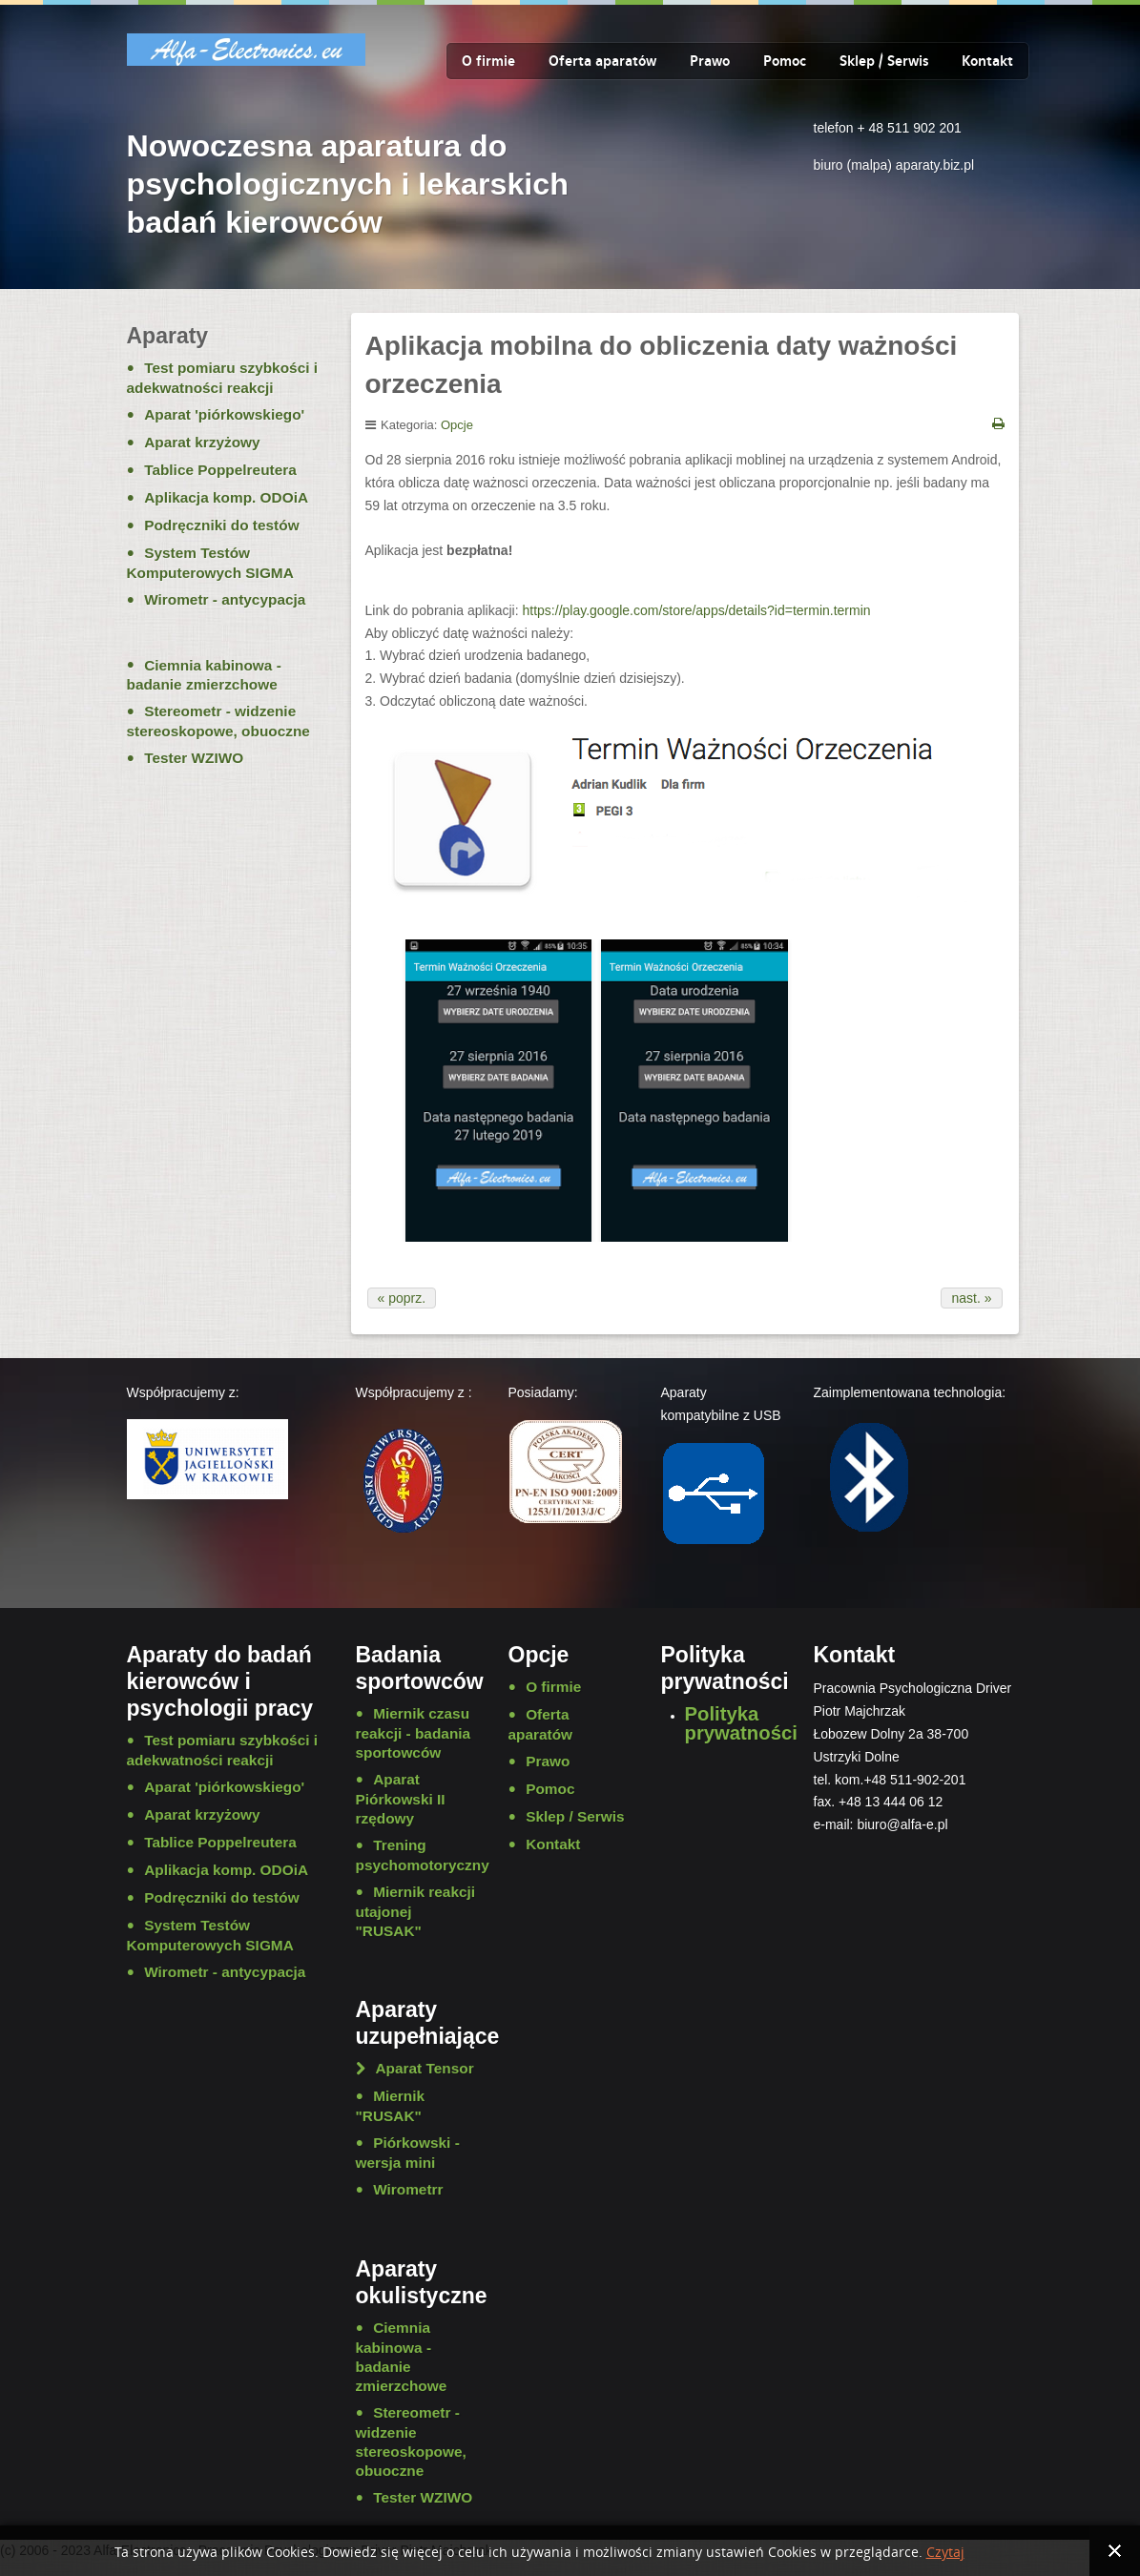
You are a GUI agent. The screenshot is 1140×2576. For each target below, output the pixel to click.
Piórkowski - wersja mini (408, 2152)
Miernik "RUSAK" (390, 2106)
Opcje (457, 425)
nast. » (971, 1298)
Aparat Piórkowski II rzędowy (401, 1798)
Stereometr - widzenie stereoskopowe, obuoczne (218, 721)
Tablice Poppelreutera (220, 470)
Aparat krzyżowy (201, 442)
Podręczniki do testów (221, 525)
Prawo (710, 61)
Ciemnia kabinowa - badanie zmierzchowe (204, 675)
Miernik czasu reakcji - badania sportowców (413, 1733)
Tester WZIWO (193, 758)
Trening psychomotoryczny (418, 1855)
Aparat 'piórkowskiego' (224, 414)
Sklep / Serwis (883, 61)
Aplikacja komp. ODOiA (226, 497)
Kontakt (987, 61)
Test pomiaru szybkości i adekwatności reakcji (223, 378)
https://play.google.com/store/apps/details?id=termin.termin (697, 610)
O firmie (488, 61)
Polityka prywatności (741, 1723)
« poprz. (402, 1298)
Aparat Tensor (425, 2068)
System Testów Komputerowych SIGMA (210, 563)
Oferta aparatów (602, 61)
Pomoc (784, 61)
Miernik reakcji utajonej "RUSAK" (416, 1911)
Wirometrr (408, 2189)
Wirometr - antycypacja (224, 599)
